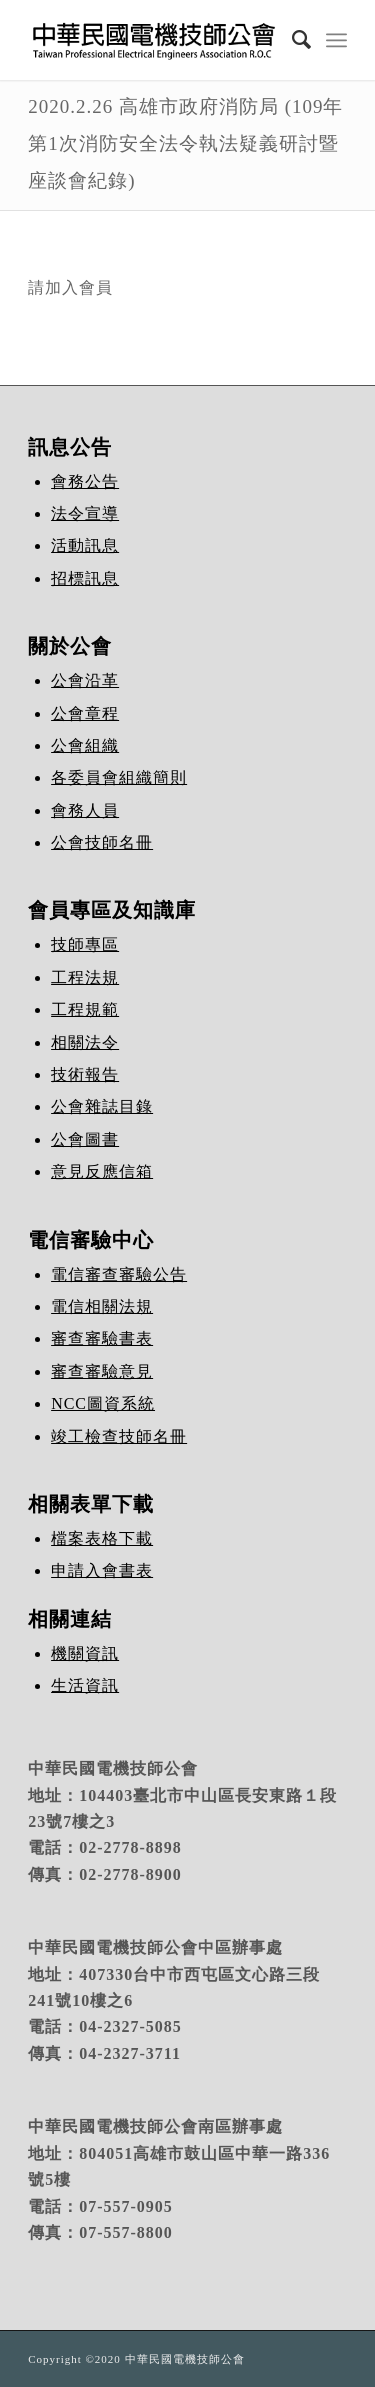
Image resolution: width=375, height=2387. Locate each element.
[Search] (292, 40)
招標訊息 (85, 578)
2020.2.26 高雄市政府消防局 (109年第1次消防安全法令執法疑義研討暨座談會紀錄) (185, 143)
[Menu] (336, 40)
